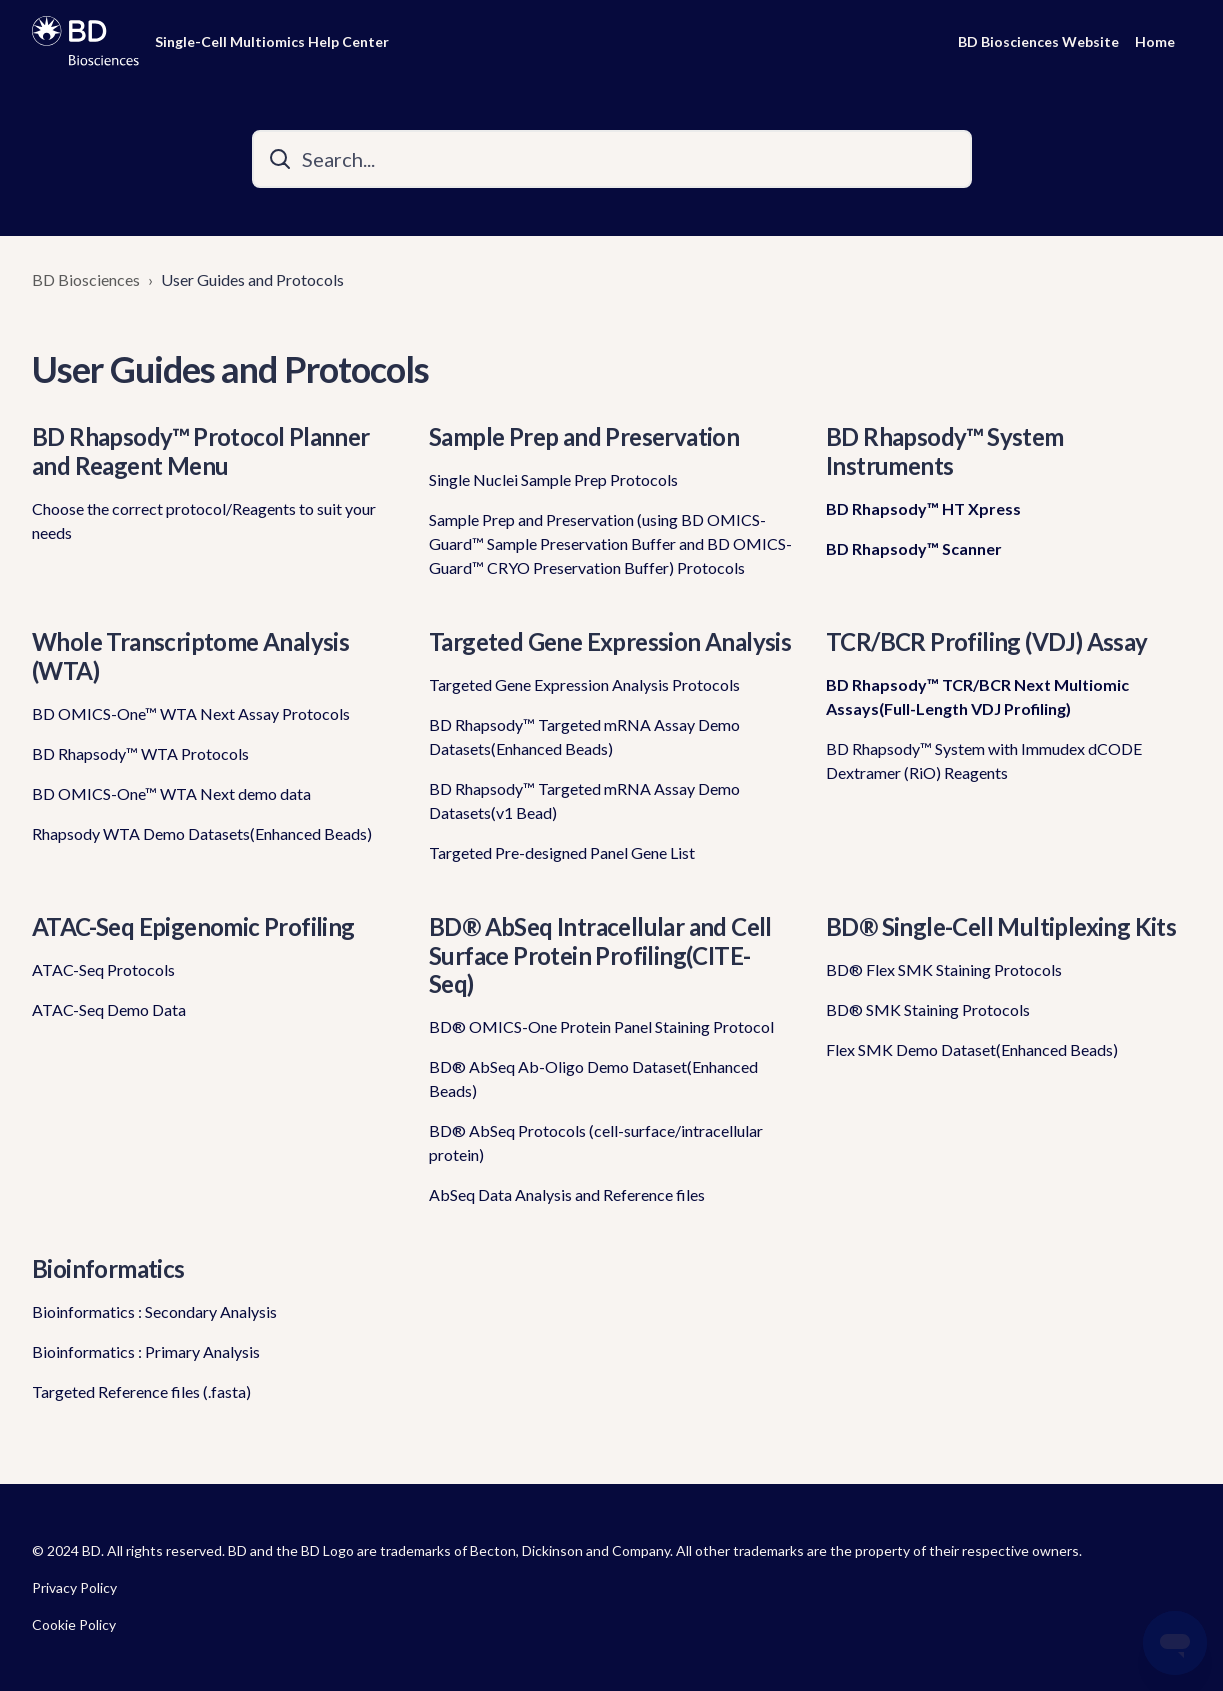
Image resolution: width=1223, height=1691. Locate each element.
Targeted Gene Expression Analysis (610, 641)
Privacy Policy (74, 1587)
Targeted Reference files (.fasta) (141, 1391)
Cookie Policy (74, 1624)
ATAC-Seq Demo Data (109, 1009)
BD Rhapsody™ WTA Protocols (140, 753)
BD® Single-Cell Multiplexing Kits (1001, 926)
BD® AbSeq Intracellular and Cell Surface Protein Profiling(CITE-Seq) (600, 955)
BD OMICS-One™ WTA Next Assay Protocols (191, 713)
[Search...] (612, 159)
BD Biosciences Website (1038, 41)
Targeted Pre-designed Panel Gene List (562, 852)
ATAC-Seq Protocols (103, 969)
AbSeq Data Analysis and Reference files (567, 1194)
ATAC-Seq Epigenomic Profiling (193, 926)
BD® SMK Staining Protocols (928, 1009)
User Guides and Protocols (252, 279)
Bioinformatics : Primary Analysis (146, 1351)
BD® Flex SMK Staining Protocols (944, 969)
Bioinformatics (108, 1268)
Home (1155, 41)
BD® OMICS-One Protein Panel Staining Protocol (601, 1026)
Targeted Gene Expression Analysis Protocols (584, 684)
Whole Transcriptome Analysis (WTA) (190, 656)
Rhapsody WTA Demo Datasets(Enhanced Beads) (202, 833)
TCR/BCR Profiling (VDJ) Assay (987, 641)
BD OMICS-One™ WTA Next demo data (171, 793)
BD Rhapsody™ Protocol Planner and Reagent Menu (201, 451)
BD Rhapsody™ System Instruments (945, 451)
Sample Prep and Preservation (584, 436)
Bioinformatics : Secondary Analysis (154, 1311)
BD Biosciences (86, 279)
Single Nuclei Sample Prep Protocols (553, 479)
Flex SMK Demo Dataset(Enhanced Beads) (972, 1049)
